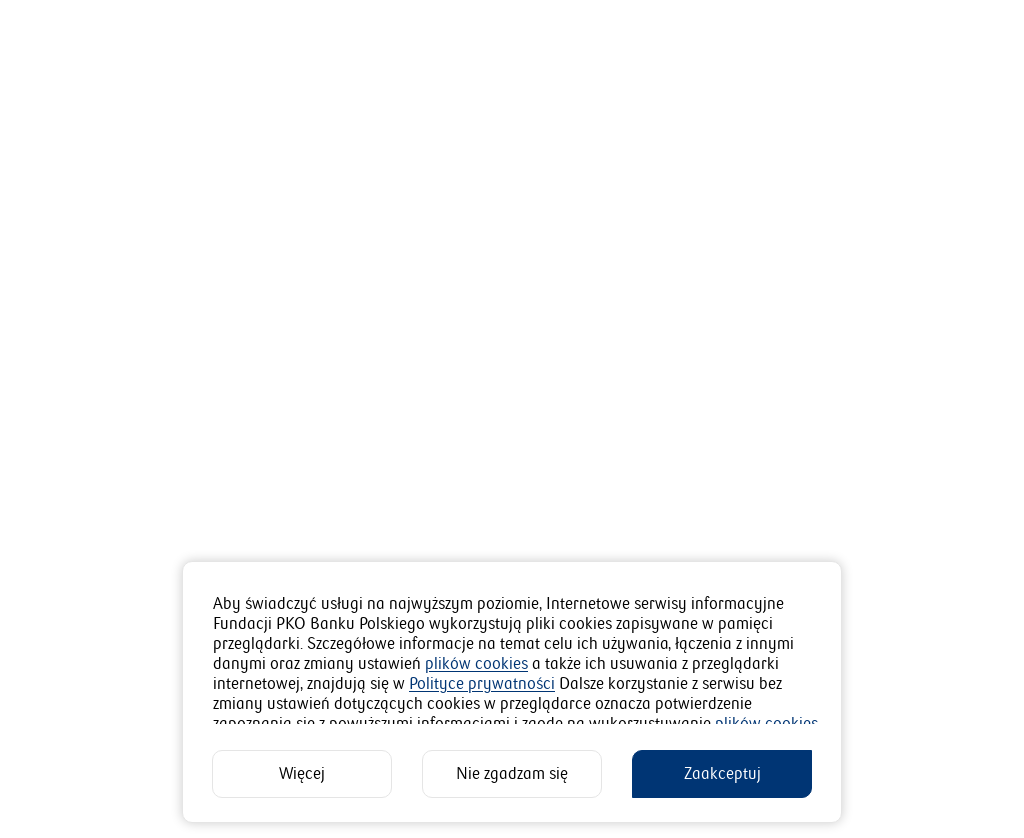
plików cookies (476, 664)
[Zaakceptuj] (722, 774)
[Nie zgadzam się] (512, 774)
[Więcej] (302, 774)
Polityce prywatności (482, 684)
